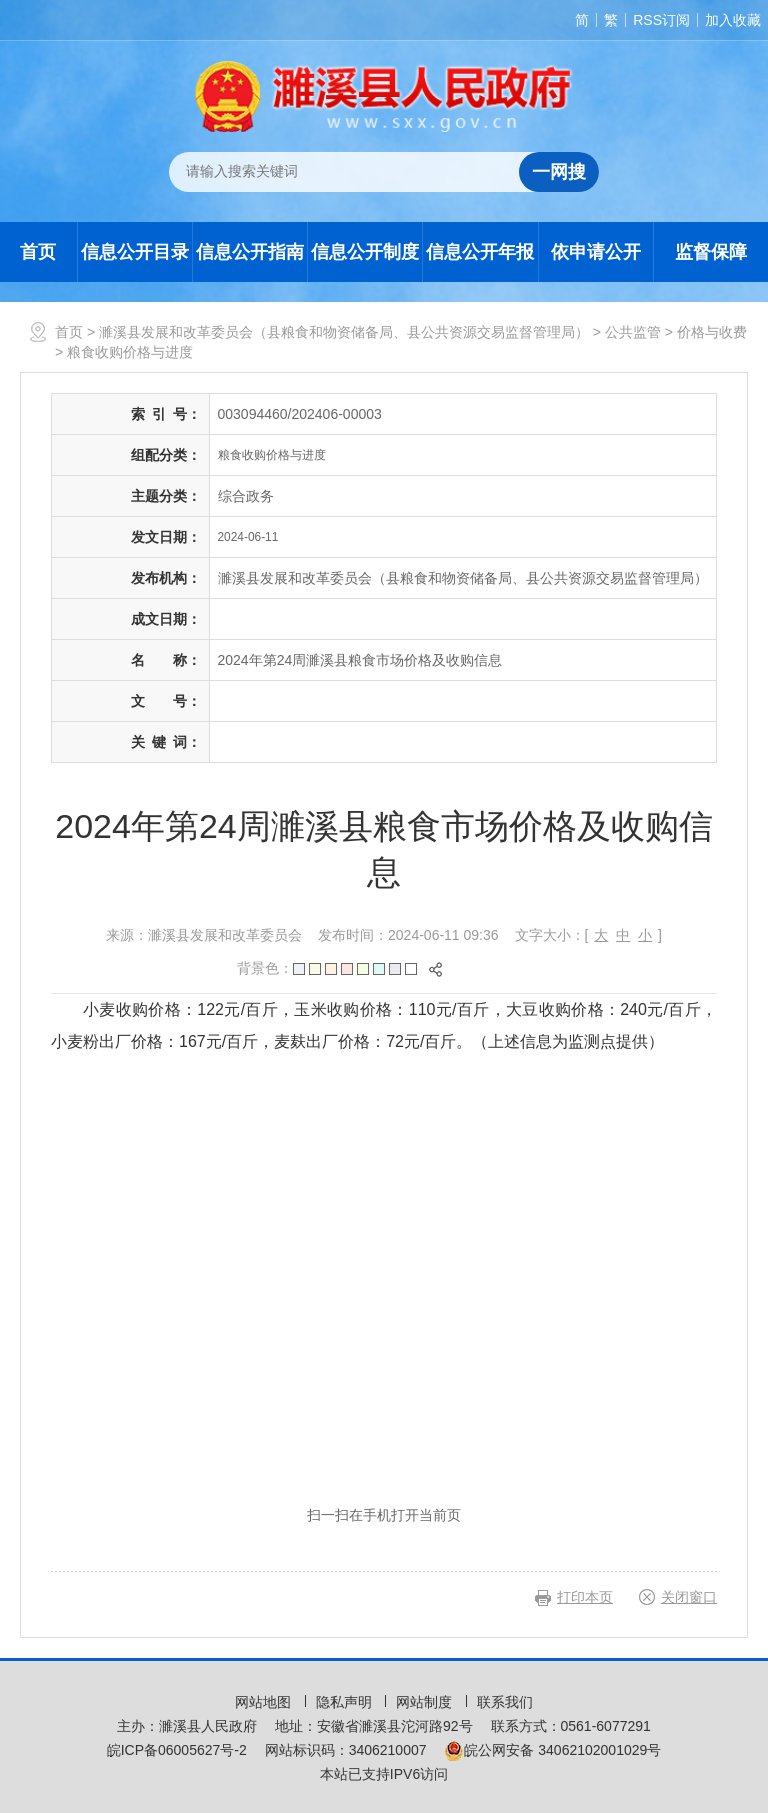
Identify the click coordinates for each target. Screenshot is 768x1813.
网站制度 (426, 1702)
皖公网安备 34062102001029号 (552, 1750)
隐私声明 (346, 1702)
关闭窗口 (689, 1597)
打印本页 (585, 1597)
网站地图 (265, 1702)
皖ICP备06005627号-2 (177, 1750)
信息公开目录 (135, 252)
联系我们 (505, 1702)
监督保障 (711, 252)
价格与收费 (712, 332)
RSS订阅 (661, 20)
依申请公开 (596, 252)
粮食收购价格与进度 (130, 352)
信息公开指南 (250, 252)
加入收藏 (733, 20)
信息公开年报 (480, 252)
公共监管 (633, 332)
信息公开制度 (365, 252)
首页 (38, 252)
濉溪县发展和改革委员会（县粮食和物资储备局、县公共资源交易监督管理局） (344, 332)
